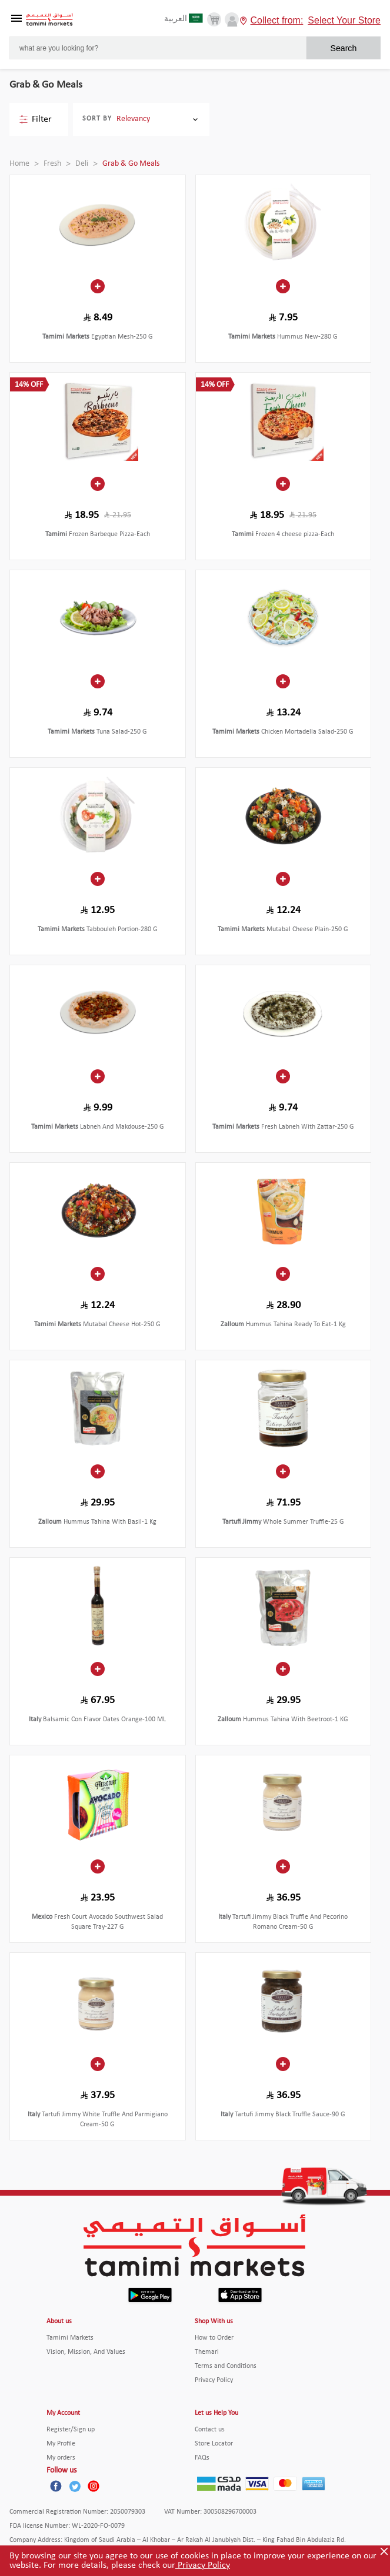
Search (343, 48)
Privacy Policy (202, 2565)
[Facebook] (55, 2486)
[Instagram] (93, 2486)
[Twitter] (74, 2486)
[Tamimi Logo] (49, 19)
